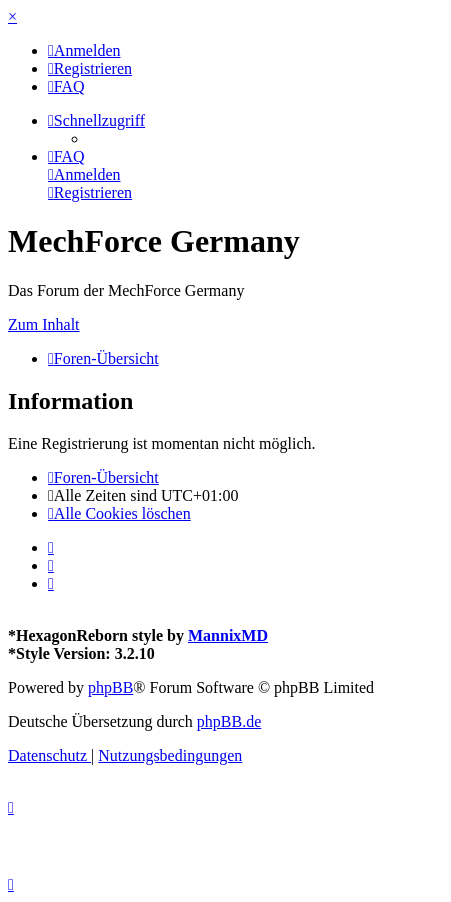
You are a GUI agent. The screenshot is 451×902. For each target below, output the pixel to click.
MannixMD (228, 635)
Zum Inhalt (44, 324)
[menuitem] (84, 50)
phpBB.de (229, 721)
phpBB (110, 687)
